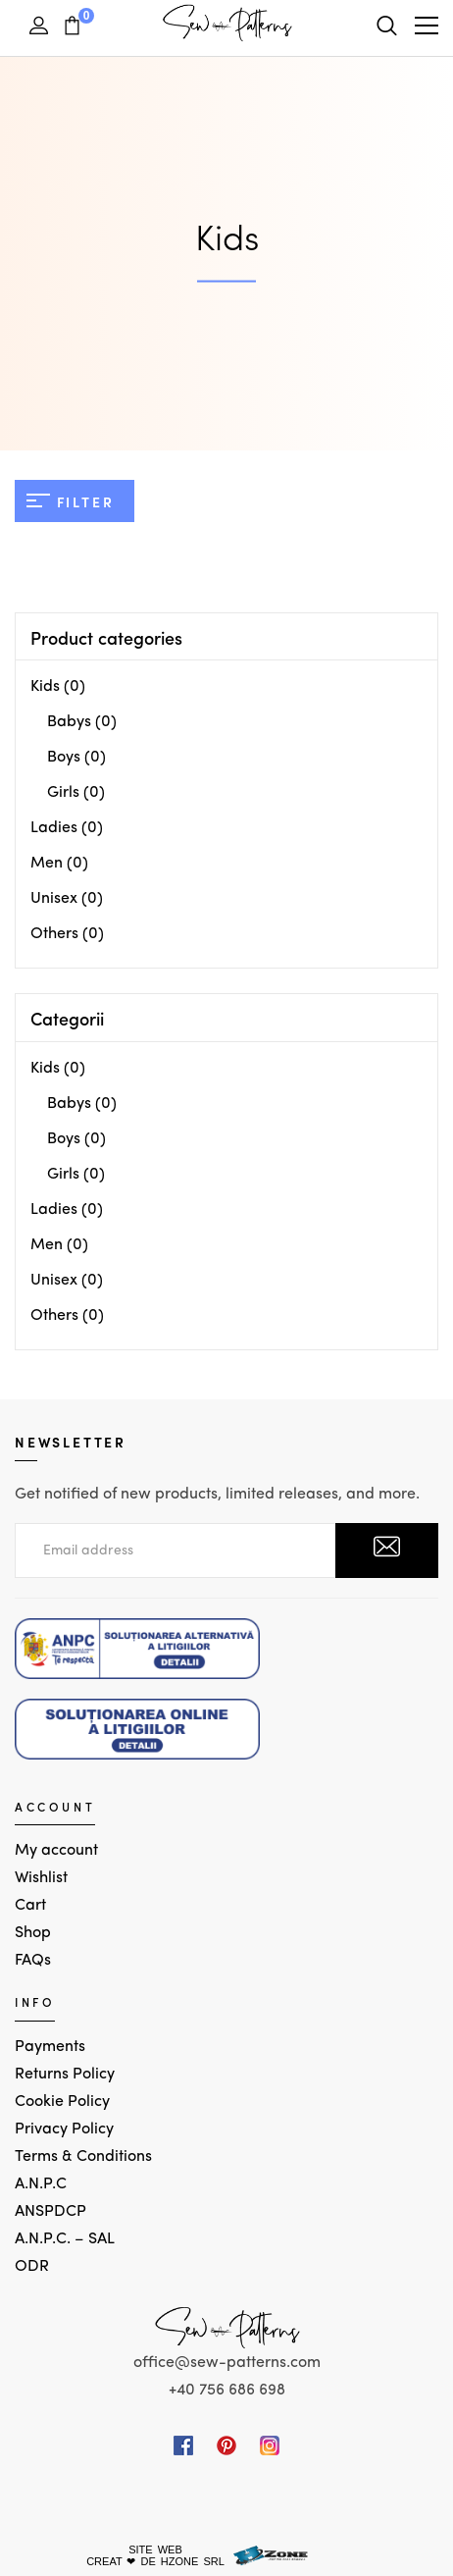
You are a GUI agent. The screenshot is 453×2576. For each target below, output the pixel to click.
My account (56, 1851)
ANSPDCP (50, 2212)
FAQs (33, 1961)
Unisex (53, 899)
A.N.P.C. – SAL (65, 2239)
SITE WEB (155, 2549)
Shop (33, 1933)
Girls (63, 793)
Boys (63, 757)
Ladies (53, 828)
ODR (32, 2267)
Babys (69, 722)
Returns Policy (65, 2074)
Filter (70, 501)
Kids (45, 687)
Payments (50, 2047)
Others (54, 934)
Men (46, 863)
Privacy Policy (64, 2129)
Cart (30, 1906)
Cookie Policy (62, 2102)
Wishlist (41, 1878)
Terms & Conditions (83, 2157)
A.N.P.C (41, 2184)
